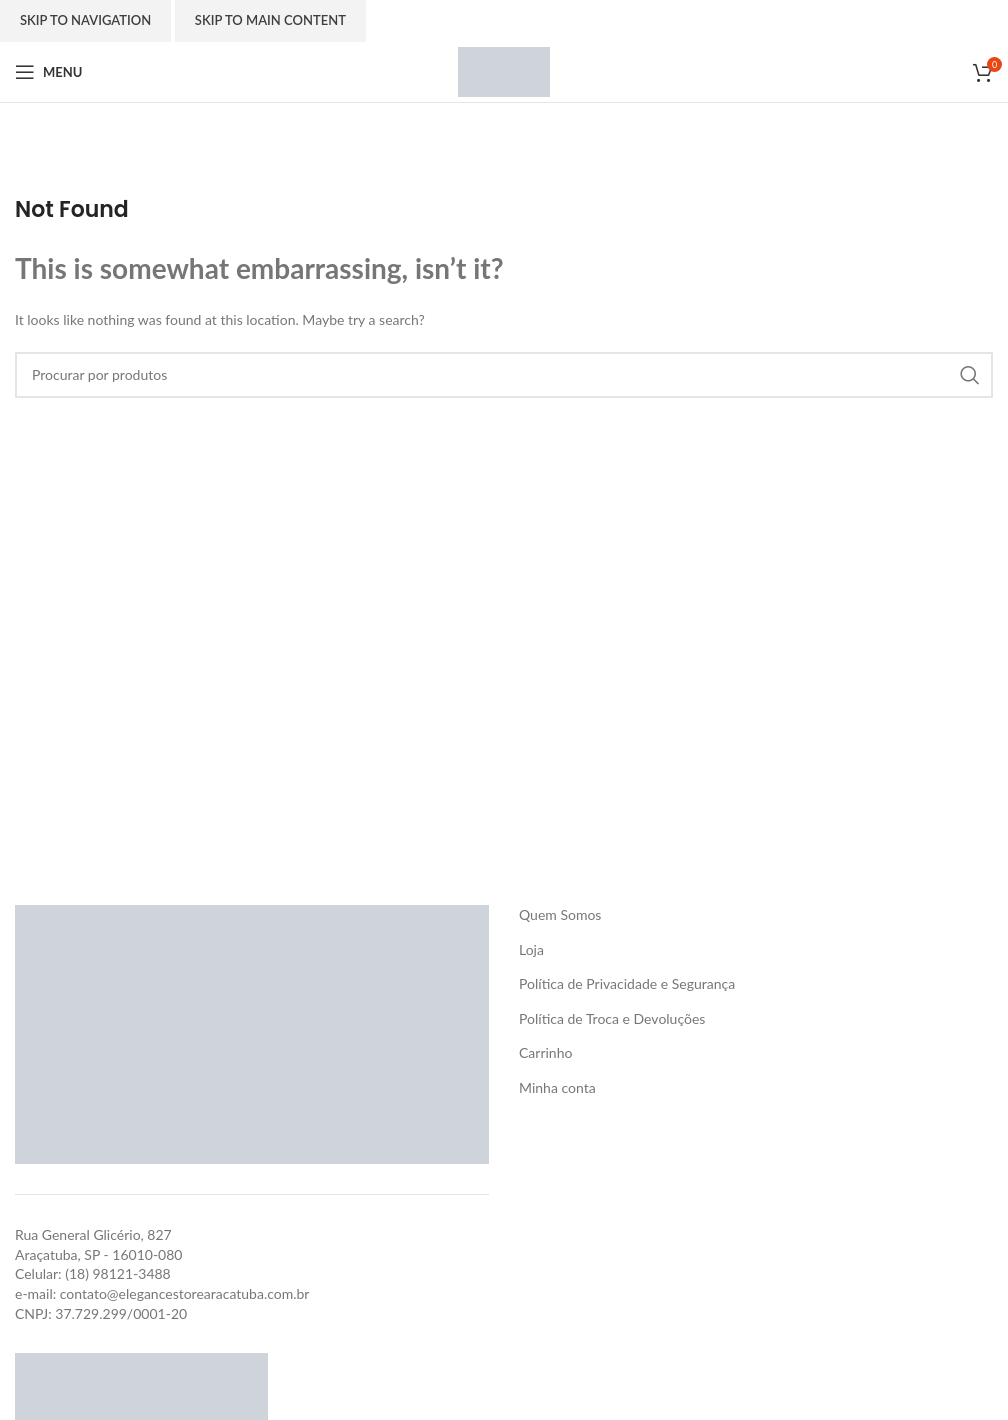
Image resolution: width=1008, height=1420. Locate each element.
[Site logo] (503, 70)
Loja (531, 949)
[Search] (504, 375)
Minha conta (557, 1087)
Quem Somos (560, 914)
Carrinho (545, 1052)
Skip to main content (270, 20)
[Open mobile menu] (48, 72)
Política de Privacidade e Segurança (627, 983)
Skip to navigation (85, 20)
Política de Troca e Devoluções (612, 1018)
